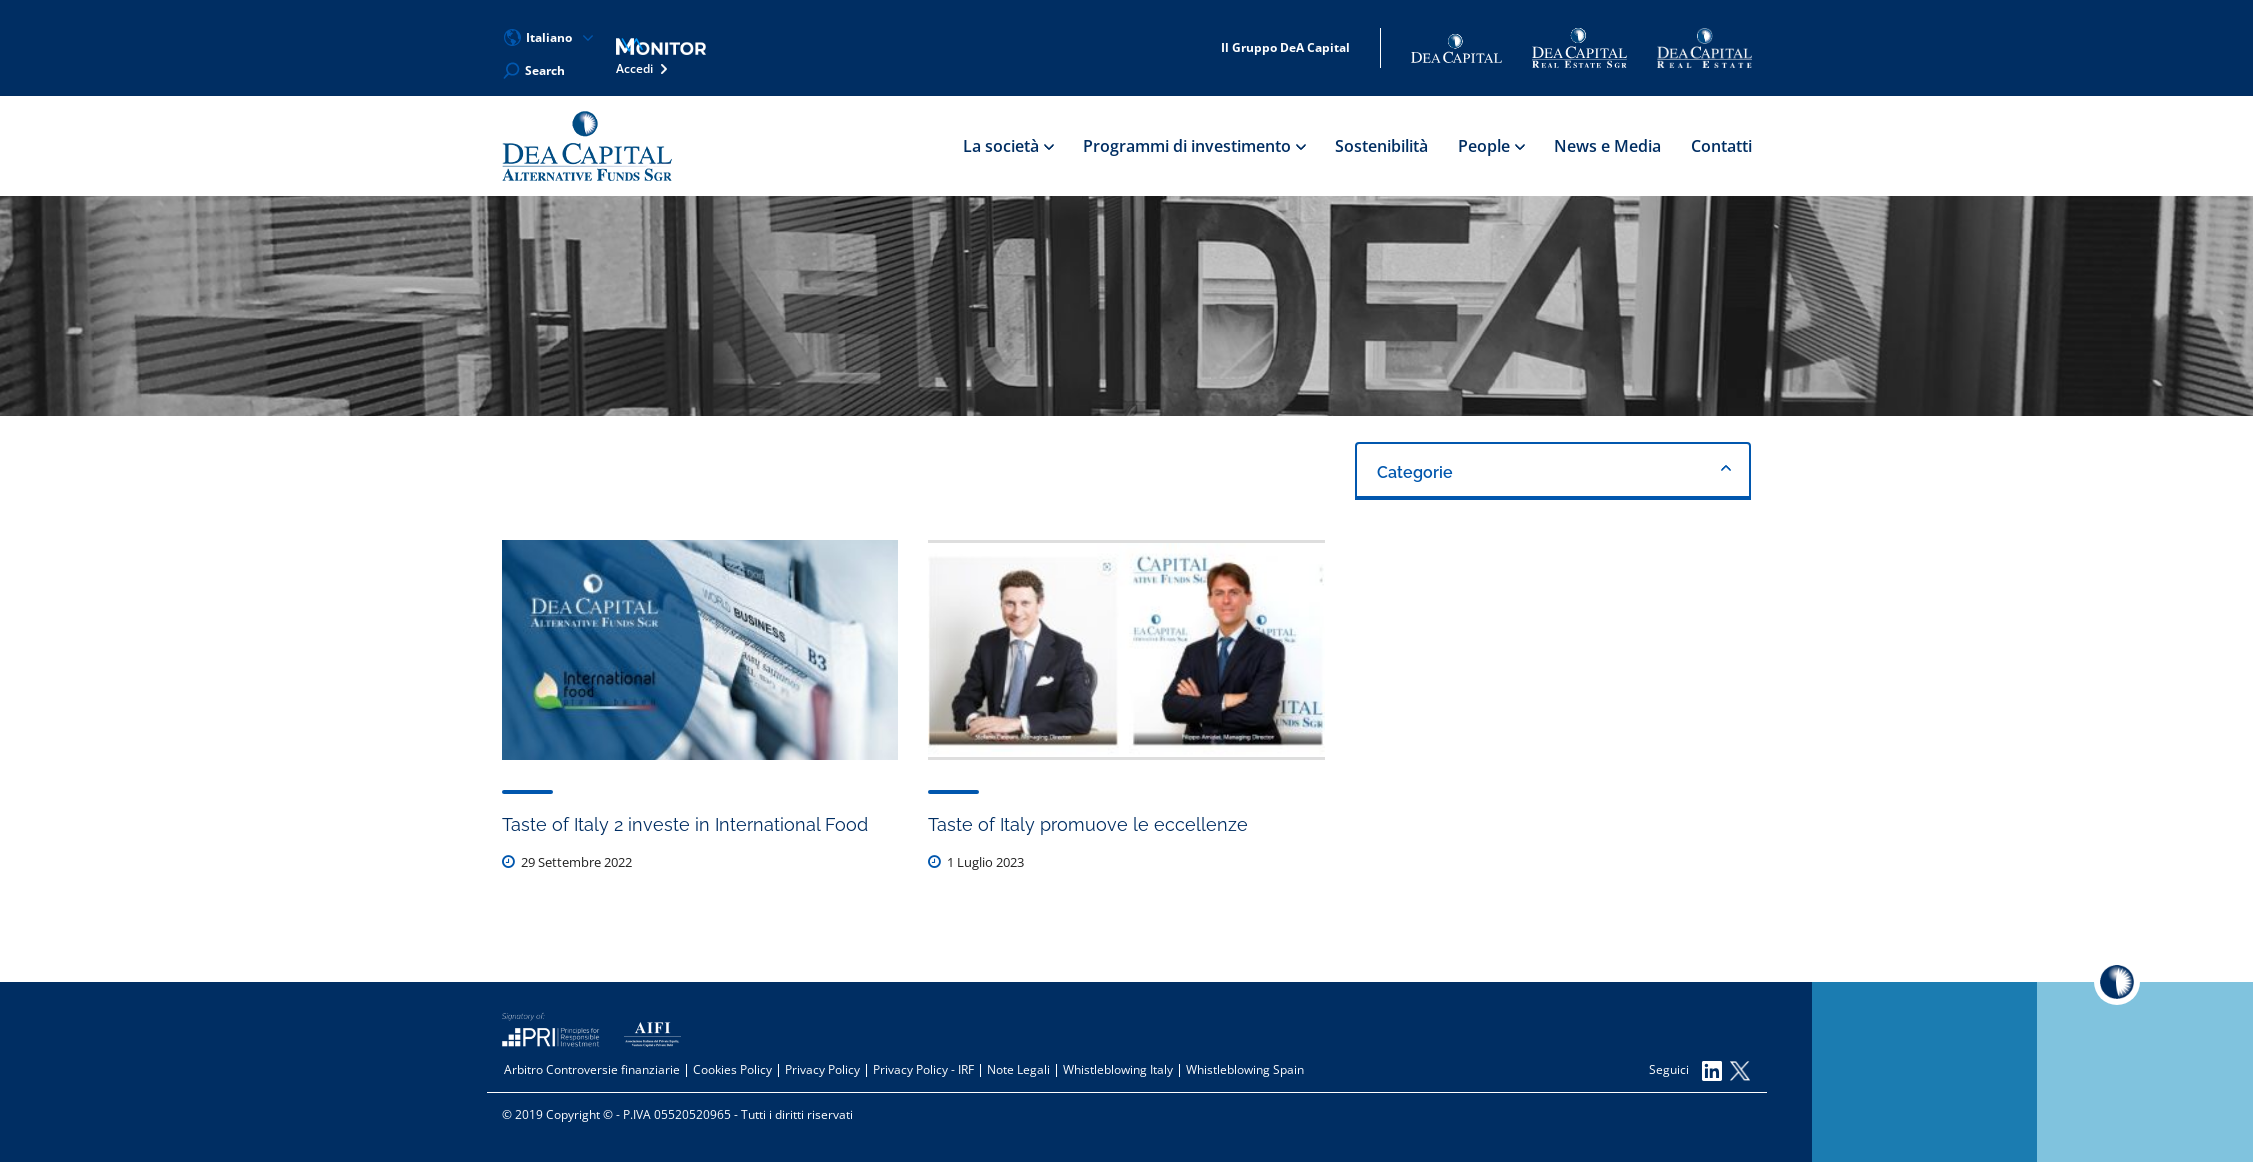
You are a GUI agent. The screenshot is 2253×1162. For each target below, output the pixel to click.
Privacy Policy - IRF (923, 1069)
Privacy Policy (822, 1069)
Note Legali (1018, 1069)
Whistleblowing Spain (1245, 1069)
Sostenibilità (1381, 146)
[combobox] (1553, 471)
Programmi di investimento (1194, 146)
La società (1008, 146)
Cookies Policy (732, 1069)
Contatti (1721, 146)
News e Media (1607, 146)
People (1491, 146)
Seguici (1685, 1071)
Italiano (549, 38)
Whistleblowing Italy (1118, 1069)
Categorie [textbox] (1415, 472)
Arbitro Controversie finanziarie (592, 1069)
